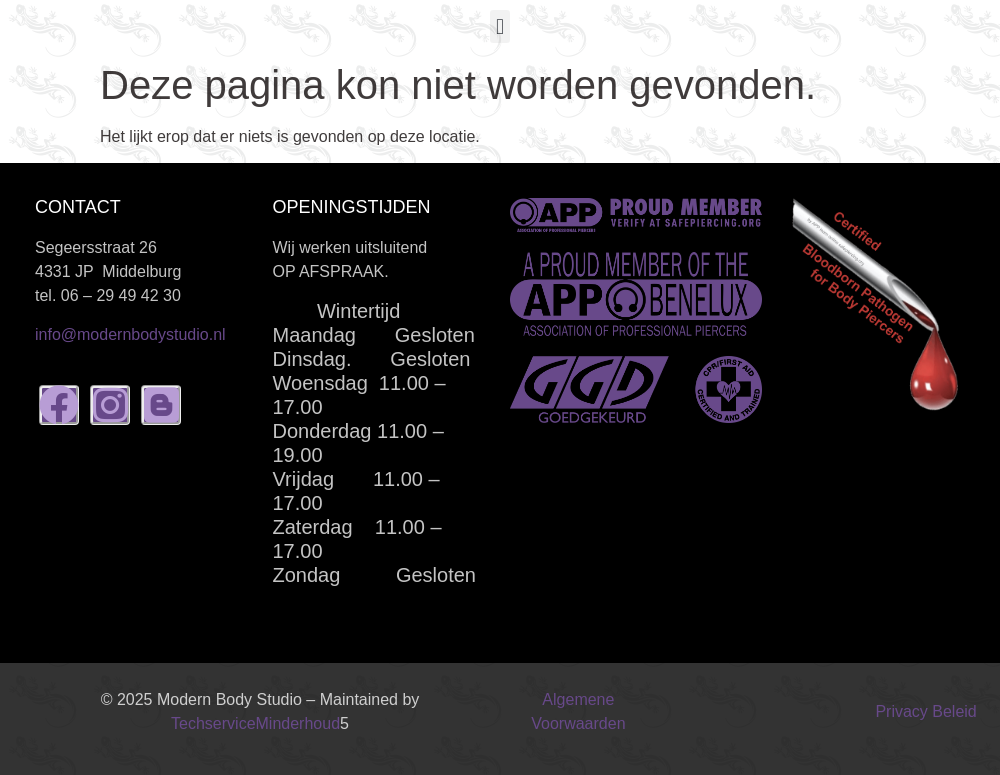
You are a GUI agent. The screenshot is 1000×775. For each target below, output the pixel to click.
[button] (499, 26)
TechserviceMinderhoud (255, 723)
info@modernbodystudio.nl (130, 334)
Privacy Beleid (925, 711)
